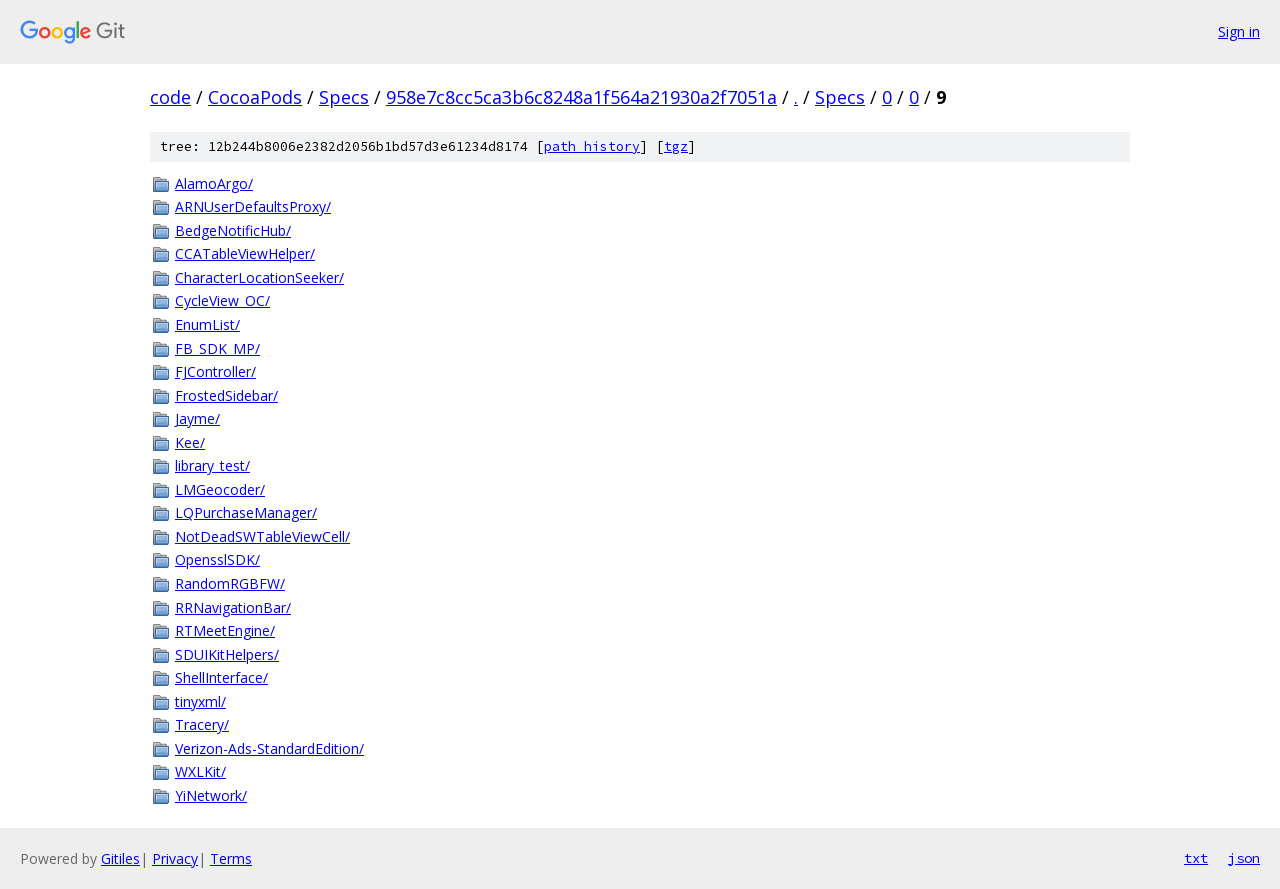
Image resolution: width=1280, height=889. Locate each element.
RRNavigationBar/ (233, 607)
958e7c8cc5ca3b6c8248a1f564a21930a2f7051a (581, 97)
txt (1196, 858)
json (1244, 858)
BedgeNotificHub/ (233, 230)
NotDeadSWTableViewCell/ (262, 536)
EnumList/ (207, 324)
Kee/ (190, 442)
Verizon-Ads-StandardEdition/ (269, 748)
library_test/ (212, 465)
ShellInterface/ (221, 677)
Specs (344, 97)
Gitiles (120, 858)
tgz (676, 146)
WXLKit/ (200, 771)
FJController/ (215, 371)
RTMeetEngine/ (225, 630)
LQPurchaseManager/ (246, 512)
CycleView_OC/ (222, 300)
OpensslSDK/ (217, 559)
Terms (231, 858)
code (170, 97)
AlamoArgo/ (214, 183)
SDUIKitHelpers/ (227, 654)
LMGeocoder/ (220, 489)
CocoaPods (255, 97)
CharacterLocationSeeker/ (259, 277)
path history (592, 146)
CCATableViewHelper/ (245, 253)
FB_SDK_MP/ (217, 348)
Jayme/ (197, 418)
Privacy (175, 858)
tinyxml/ (200, 701)
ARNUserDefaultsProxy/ (253, 206)
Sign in (1239, 31)
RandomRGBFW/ (230, 583)
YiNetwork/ (211, 795)
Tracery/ (202, 724)
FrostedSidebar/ (226, 395)
